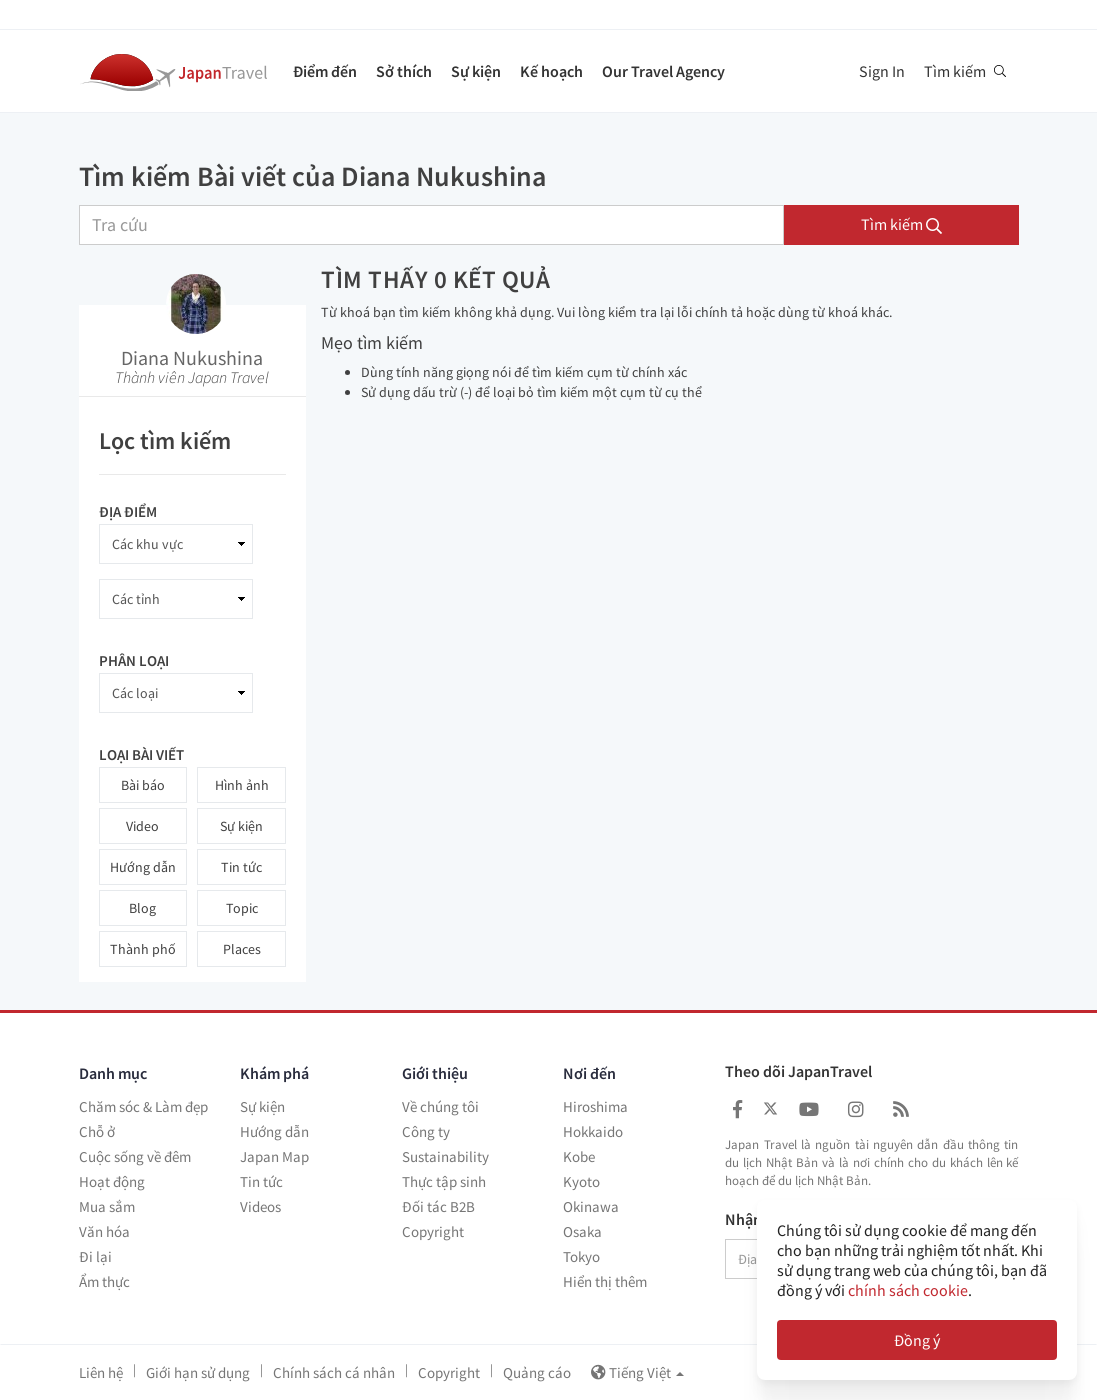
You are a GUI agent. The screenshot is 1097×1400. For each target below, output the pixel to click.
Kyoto (581, 1181)
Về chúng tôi (440, 1106)
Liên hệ (101, 1372)
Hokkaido (593, 1131)
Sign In (882, 71)
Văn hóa (104, 1231)
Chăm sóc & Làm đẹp (143, 1106)
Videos (260, 1206)
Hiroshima (595, 1106)
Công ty (426, 1131)
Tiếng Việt (637, 1372)
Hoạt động (112, 1181)
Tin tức (241, 867)
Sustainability (445, 1156)
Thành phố (143, 949)
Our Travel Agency (663, 71)
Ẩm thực (104, 1281)
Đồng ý (917, 1340)
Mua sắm (107, 1206)
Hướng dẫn (143, 867)
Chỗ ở (97, 1131)
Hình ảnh (242, 785)
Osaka (582, 1231)
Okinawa (591, 1206)
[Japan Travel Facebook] (737, 1109)
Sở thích (404, 71)
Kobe (579, 1156)
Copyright (433, 1231)
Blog (142, 908)
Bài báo (143, 785)
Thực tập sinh (444, 1181)
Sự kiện (476, 71)
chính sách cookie (908, 1290)
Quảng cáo (537, 1372)
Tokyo (581, 1256)
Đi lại (95, 1256)
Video (142, 826)
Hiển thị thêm (605, 1281)
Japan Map (274, 1156)
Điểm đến (325, 71)
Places (242, 949)
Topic (242, 908)
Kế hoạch (551, 71)
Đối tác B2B (438, 1206)
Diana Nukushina (192, 357)
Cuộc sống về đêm (135, 1156)
